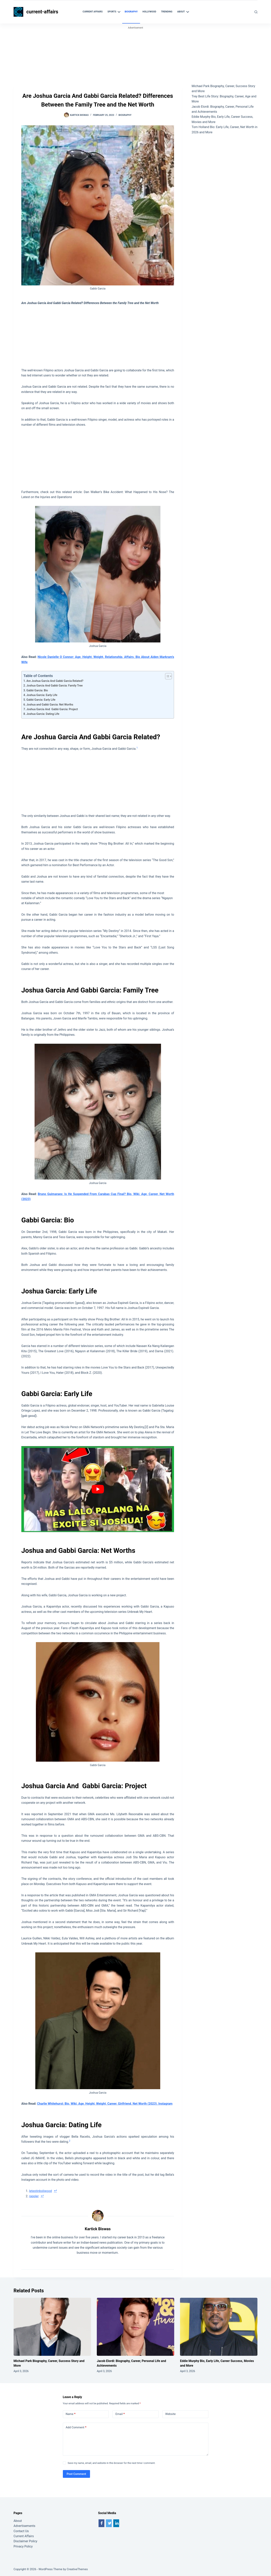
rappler (34, 2196)
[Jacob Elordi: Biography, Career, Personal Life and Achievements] (135, 2327)
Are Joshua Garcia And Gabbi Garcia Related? (54, 681)
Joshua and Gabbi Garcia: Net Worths (49, 704)
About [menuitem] (183, 12)
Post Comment (76, 2474)
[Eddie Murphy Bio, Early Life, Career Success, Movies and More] (218, 2327)
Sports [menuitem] (114, 12)
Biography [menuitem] (131, 11)
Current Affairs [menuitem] (93, 11)
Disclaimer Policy (25, 2541)
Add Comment (76, 2427)
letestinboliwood (40, 2191)
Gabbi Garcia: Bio (37, 690)
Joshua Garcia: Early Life (41, 695)
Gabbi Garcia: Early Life (40, 699)
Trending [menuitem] (166, 11)
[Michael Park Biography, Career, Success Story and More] (52, 2327)
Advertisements (24, 2526)
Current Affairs (24, 2536)
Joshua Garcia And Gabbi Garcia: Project (52, 709)
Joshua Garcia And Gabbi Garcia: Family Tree (54, 685)
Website (170, 2414)
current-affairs (42, 12)
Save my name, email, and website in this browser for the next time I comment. (111, 2463)
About (18, 2521)
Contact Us (21, 2531)
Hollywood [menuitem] (149, 11)
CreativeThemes (77, 2569)
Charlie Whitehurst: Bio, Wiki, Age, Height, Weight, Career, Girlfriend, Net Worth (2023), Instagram (104, 2103)
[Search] (256, 11)
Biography (125, 115)
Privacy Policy (23, 2546)
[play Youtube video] (97, 1489)
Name (71, 2414)
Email (120, 2414)
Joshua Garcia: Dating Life (42, 714)
